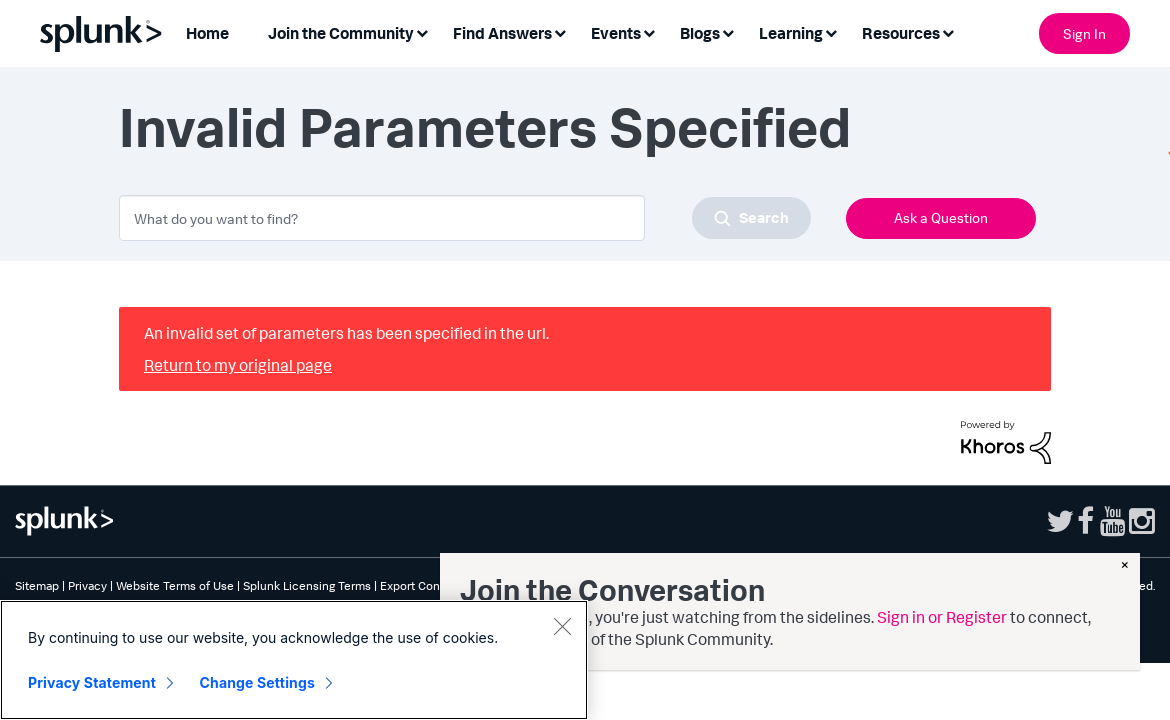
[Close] (562, 626)
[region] (294, 660)
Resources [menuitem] (901, 33)
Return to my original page (238, 365)
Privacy (87, 585)
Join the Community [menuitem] (341, 33)
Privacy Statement (92, 682)
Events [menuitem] (616, 33)
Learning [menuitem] (791, 33)
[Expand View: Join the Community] (422, 31)
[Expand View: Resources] (948, 31)
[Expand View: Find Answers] (560, 31)
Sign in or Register (942, 617)
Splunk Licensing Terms (307, 585)
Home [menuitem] (207, 33)
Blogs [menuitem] (700, 33)
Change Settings (257, 682)
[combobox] (465, 218)
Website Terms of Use (175, 585)
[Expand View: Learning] (831, 31)
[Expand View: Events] (649, 31)
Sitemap (37, 585)
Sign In (1084, 33)
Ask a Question (941, 217)
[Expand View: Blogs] (728, 31)
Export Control (419, 585)
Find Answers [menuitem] (502, 33)
